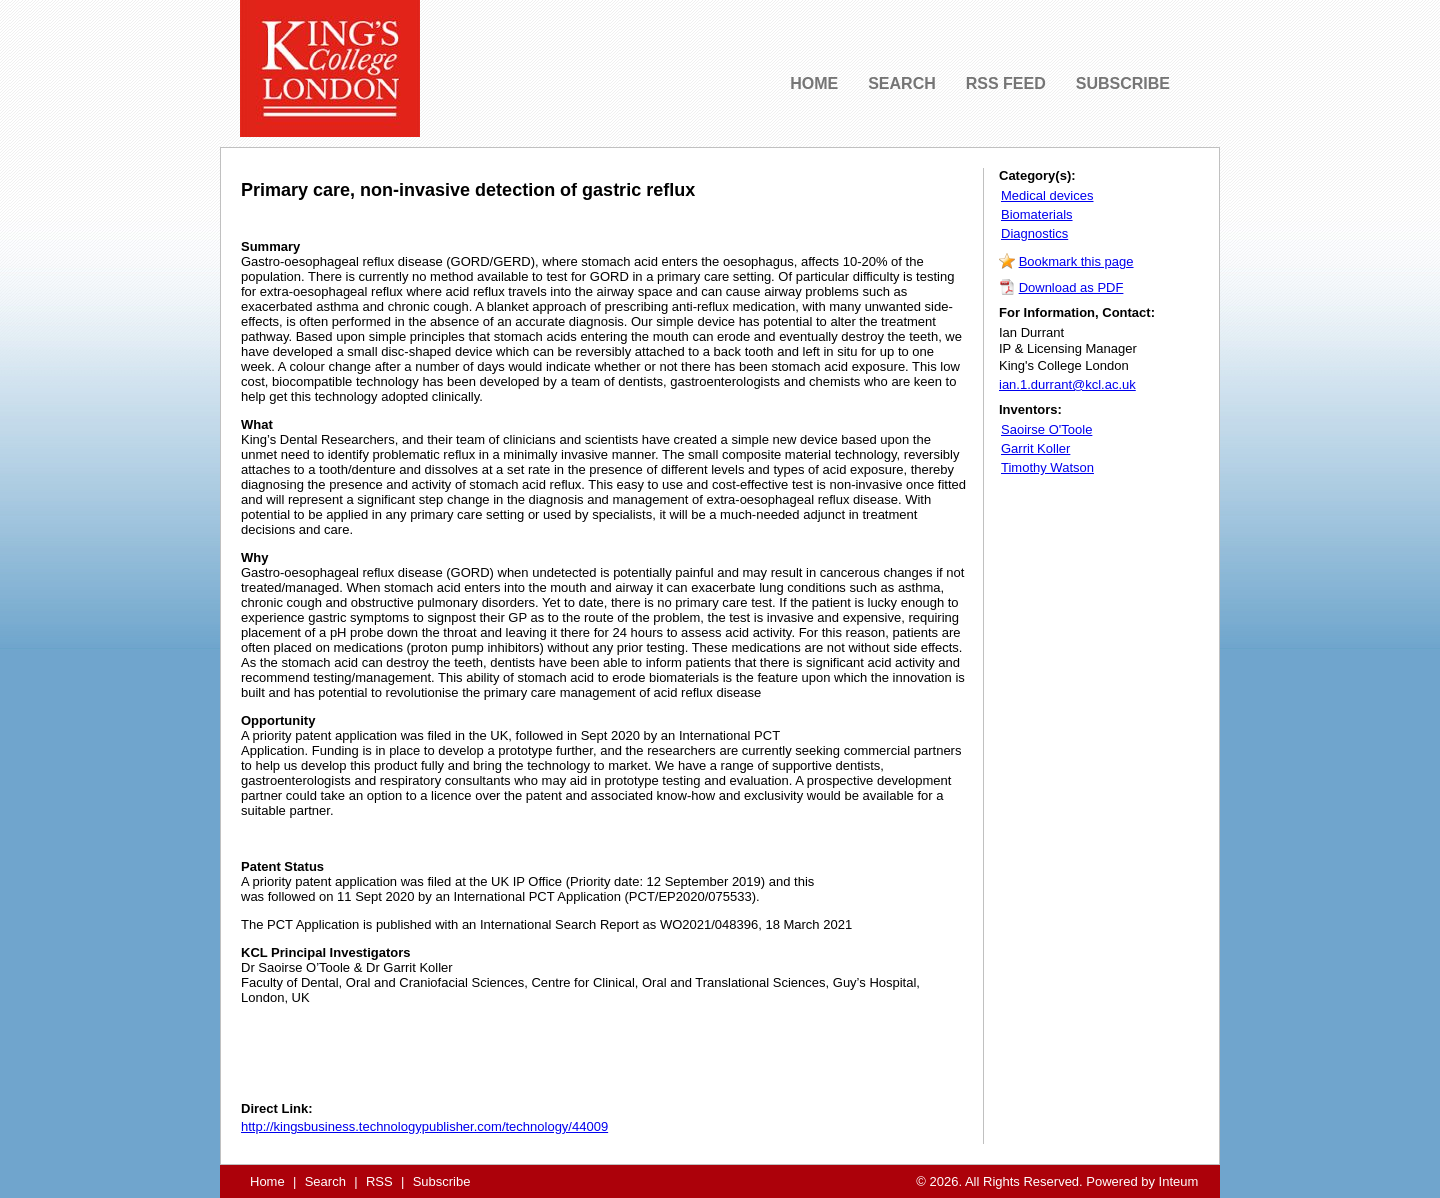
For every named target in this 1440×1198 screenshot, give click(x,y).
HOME (814, 83)
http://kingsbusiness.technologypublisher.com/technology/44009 (424, 1126)
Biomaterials (1037, 214)
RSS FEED (1006, 83)
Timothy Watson (1047, 467)
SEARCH (902, 83)
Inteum (1179, 1181)
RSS (379, 1181)
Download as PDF (1071, 287)
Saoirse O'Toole (1046, 429)
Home (267, 1181)
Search (325, 1181)
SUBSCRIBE (1123, 83)
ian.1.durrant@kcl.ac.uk (1067, 384)
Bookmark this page (1076, 261)
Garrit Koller (1035, 448)
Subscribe (442, 1181)
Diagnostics (1034, 233)
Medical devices (1047, 195)
